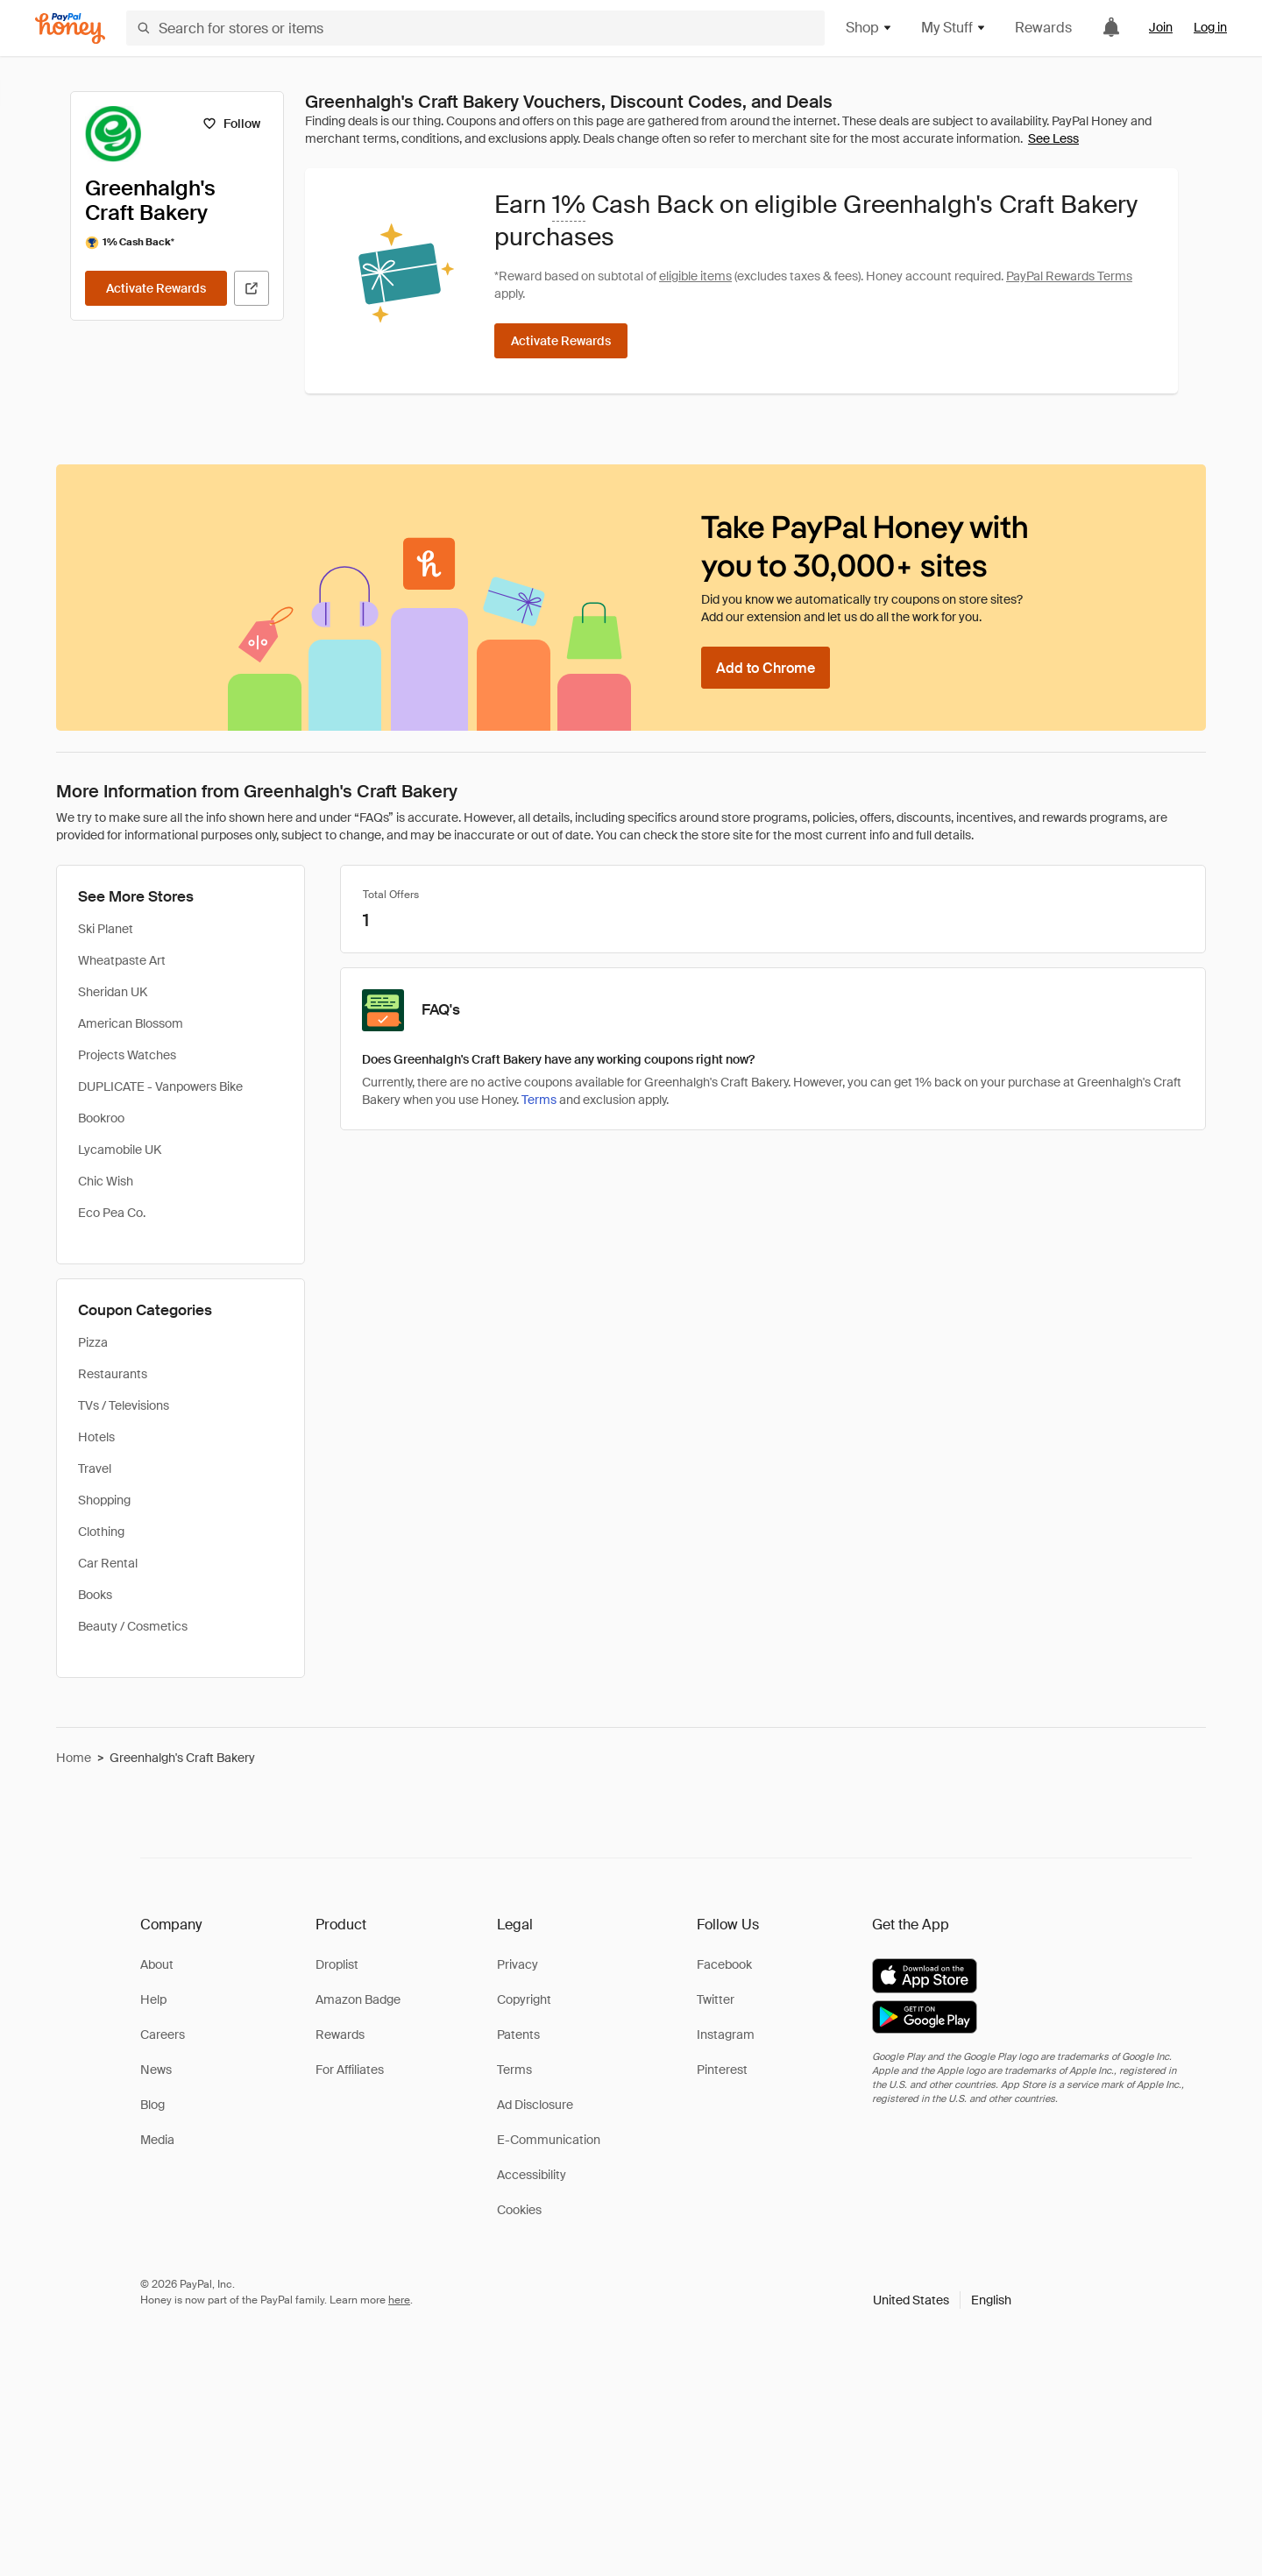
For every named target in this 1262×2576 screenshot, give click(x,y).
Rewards (1043, 27)
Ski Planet (105, 929)
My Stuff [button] (954, 27)
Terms (539, 1100)
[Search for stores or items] (475, 28)
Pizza (93, 1342)
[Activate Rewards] (156, 288)
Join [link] (1161, 27)
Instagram (726, 2034)
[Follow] (231, 123)
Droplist (337, 1964)
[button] (942, 2300)
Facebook (724, 1964)
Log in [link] (1210, 27)
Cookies (519, 2210)
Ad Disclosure (535, 2104)
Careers (162, 2034)
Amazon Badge (358, 1999)
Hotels (96, 1437)
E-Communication (548, 2140)
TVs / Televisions (123, 1405)
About (157, 1964)
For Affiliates (350, 2069)
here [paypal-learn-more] (399, 2300)
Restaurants (112, 1374)
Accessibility (531, 2175)
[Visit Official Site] (251, 288)
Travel (94, 1468)
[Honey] (70, 28)
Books (95, 1595)
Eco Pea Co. (111, 1213)
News (156, 2069)
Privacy (517, 1964)
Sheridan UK (112, 992)
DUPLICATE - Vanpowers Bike (160, 1086)
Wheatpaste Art (122, 960)
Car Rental (108, 1563)
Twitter (715, 1999)
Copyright (524, 1999)
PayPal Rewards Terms (1069, 276)
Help (153, 1999)
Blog (152, 2104)
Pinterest (722, 2069)
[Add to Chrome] (765, 668)
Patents (518, 2034)
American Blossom (130, 1023)
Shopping (104, 1500)
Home (73, 1758)
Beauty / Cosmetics (133, 1626)
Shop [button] (869, 27)
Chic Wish (105, 1181)
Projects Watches (127, 1055)
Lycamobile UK (119, 1149)
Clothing (101, 1531)
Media (157, 2140)
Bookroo (101, 1118)
